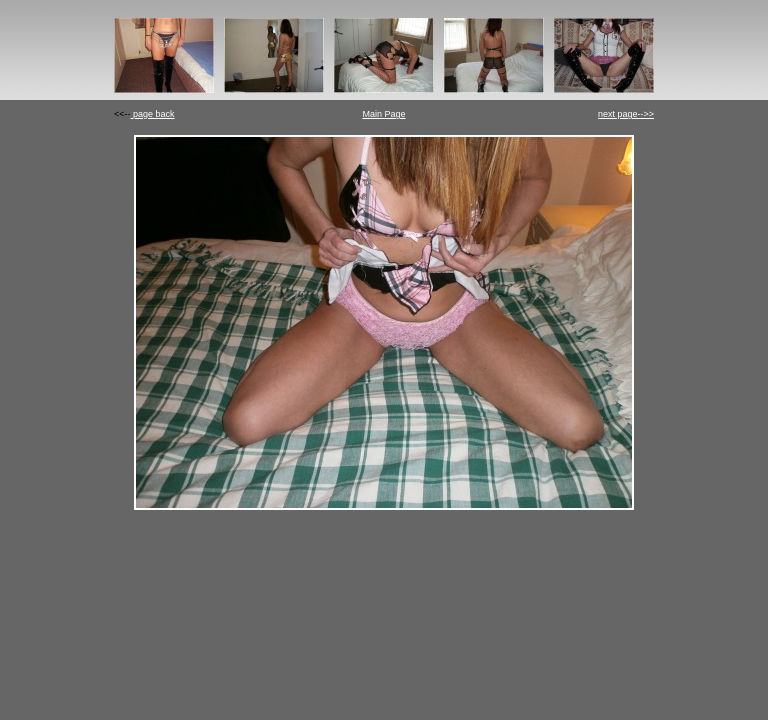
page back (153, 114)
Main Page (383, 114)
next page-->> (626, 114)
